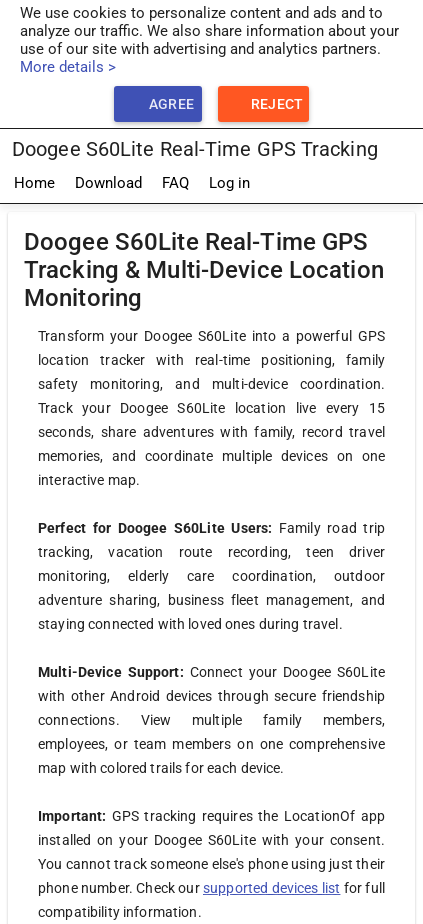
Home (34, 183)
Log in (229, 183)
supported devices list (271, 888)
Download (108, 183)
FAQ (175, 183)
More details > (68, 67)
